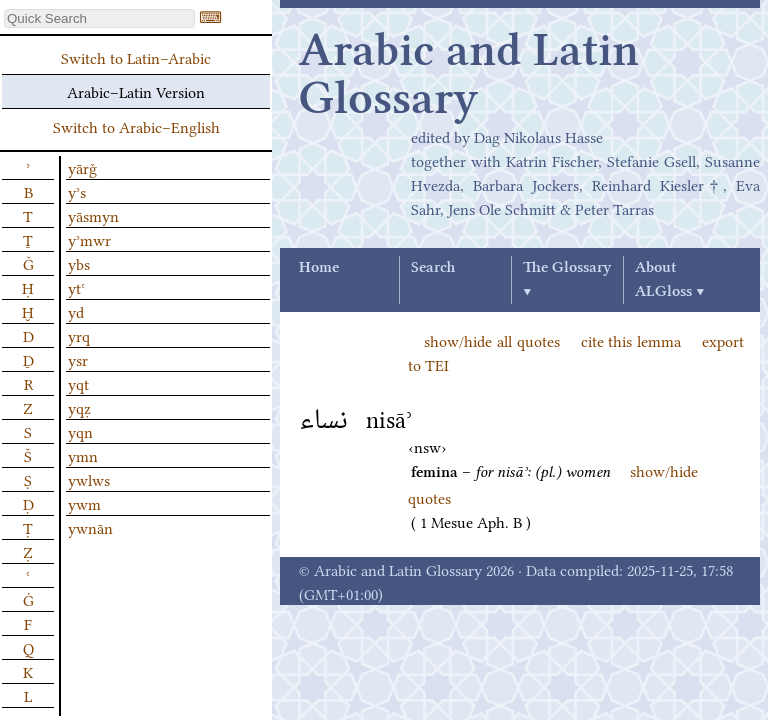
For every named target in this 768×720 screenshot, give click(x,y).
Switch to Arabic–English (136, 126)
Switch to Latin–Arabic (136, 57)
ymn (83, 455)
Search (433, 268)
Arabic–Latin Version (136, 91)
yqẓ (79, 407)
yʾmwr (89, 239)
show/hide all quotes (492, 340)
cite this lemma (631, 340)
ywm (84, 503)
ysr (78, 359)
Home (319, 268)
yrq (79, 335)
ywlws (89, 479)
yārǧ (82, 167)
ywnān (90, 527)
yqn (80, 431)
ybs (79, 263)
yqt (78, 383)
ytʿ (76, 287)
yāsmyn (93, 215)
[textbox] (99, 18)
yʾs (77, 191)
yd (76, 311)
